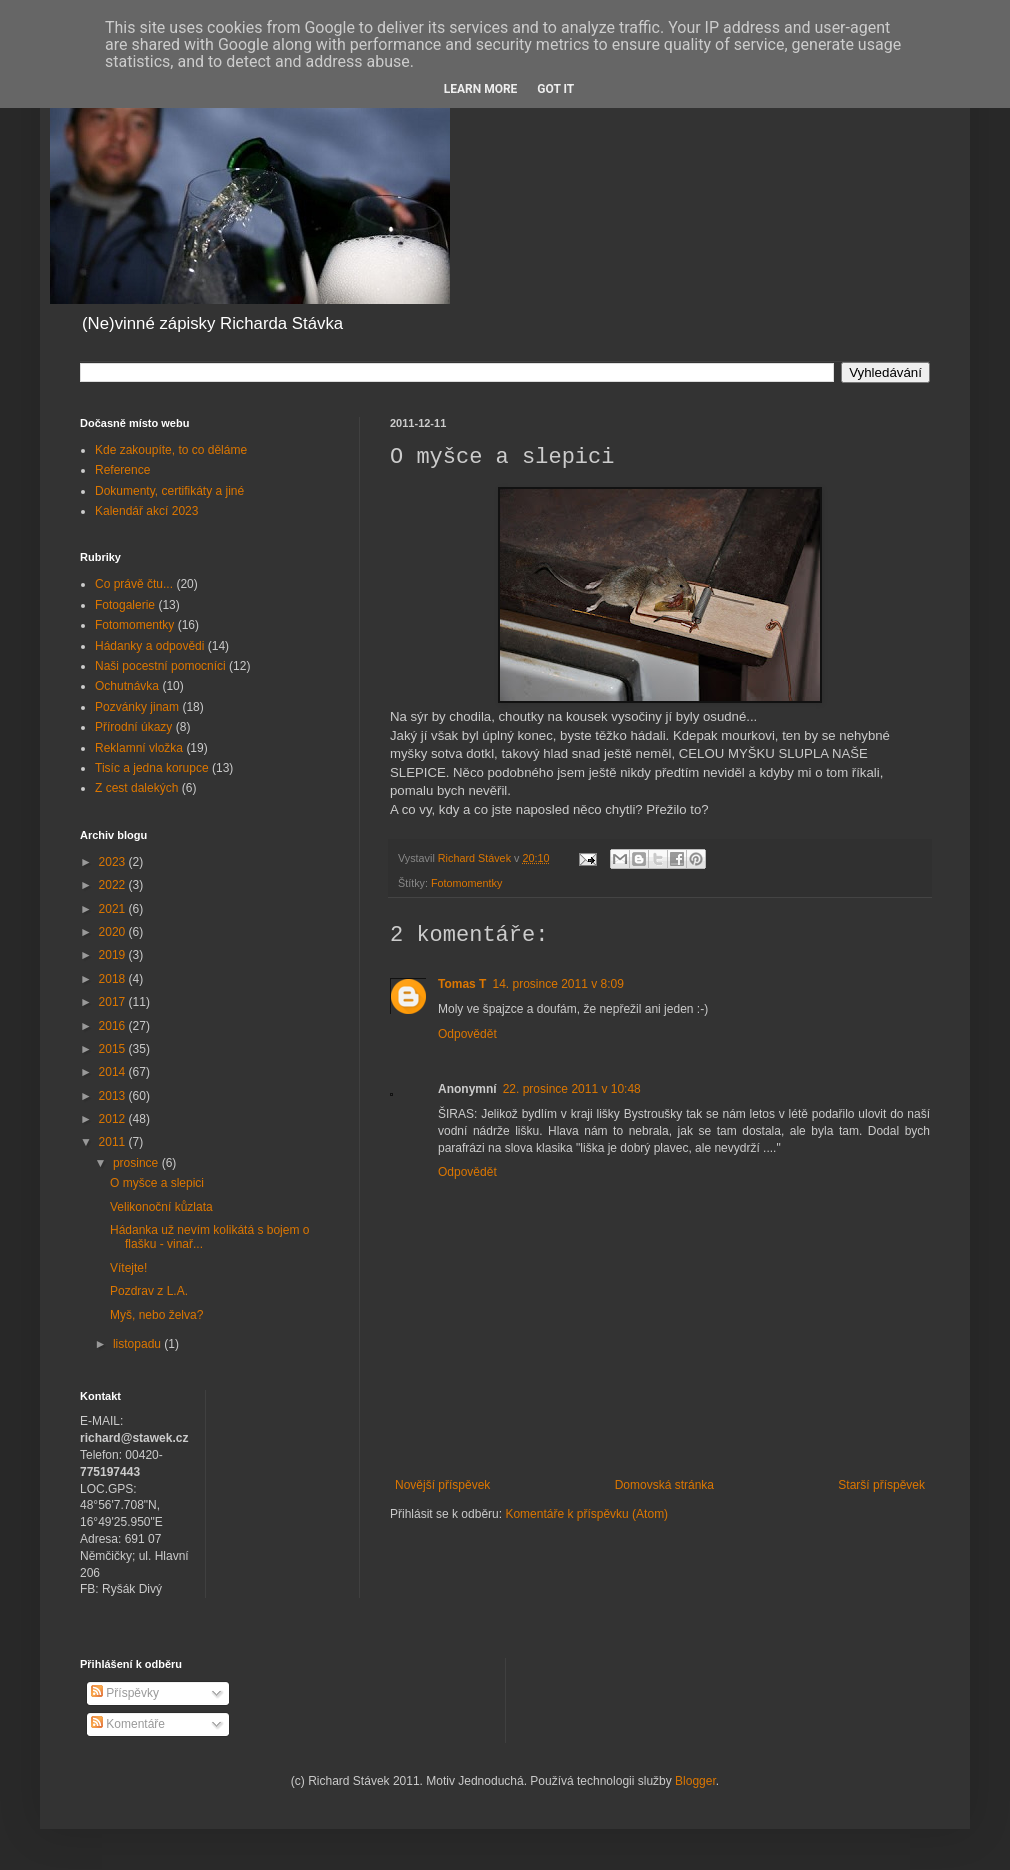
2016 (114, 1026)
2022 (114, 885)
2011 (114, 1142)
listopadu (138, 1344)
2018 (114, 979)
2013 (114, 1096)
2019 (114, 955)
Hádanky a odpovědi (149, 646)
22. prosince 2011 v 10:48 (572, 1089)
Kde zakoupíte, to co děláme (171, 450)
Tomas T (462, 984)
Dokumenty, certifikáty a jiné (169, 491)
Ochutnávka (127, 686)
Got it (555, 89)
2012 (114, 1119)
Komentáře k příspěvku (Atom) (586, 1514)
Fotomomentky (466, 883)
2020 (114, 932)
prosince (137, 1163)
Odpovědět (467, 1034)
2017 (114, 1002)
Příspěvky (125, 1693)
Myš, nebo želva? (156, 1315)
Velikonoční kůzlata (161, 1207)
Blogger (695, 1781)
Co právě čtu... (134, 584)
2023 (114, 862)
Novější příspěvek (442, 1485)
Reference (122, 470)
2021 (114, 909)
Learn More (481, 89)
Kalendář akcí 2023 (146, 511)
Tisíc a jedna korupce (152, 768)
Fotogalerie (125, 605)
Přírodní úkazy (133, 727)
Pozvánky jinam (137, 707)
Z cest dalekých (136, 788)
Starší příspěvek (881, 1485)
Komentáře (128, 1724)
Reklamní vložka (139, 748)
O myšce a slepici (157, 1183)
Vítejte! (128, 1268)
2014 (114, 1072)
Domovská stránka (664, 1485)
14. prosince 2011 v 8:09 (557, 984)
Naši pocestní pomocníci (160, 666)
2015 (114, 1049)
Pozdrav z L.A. (149, 1291)
